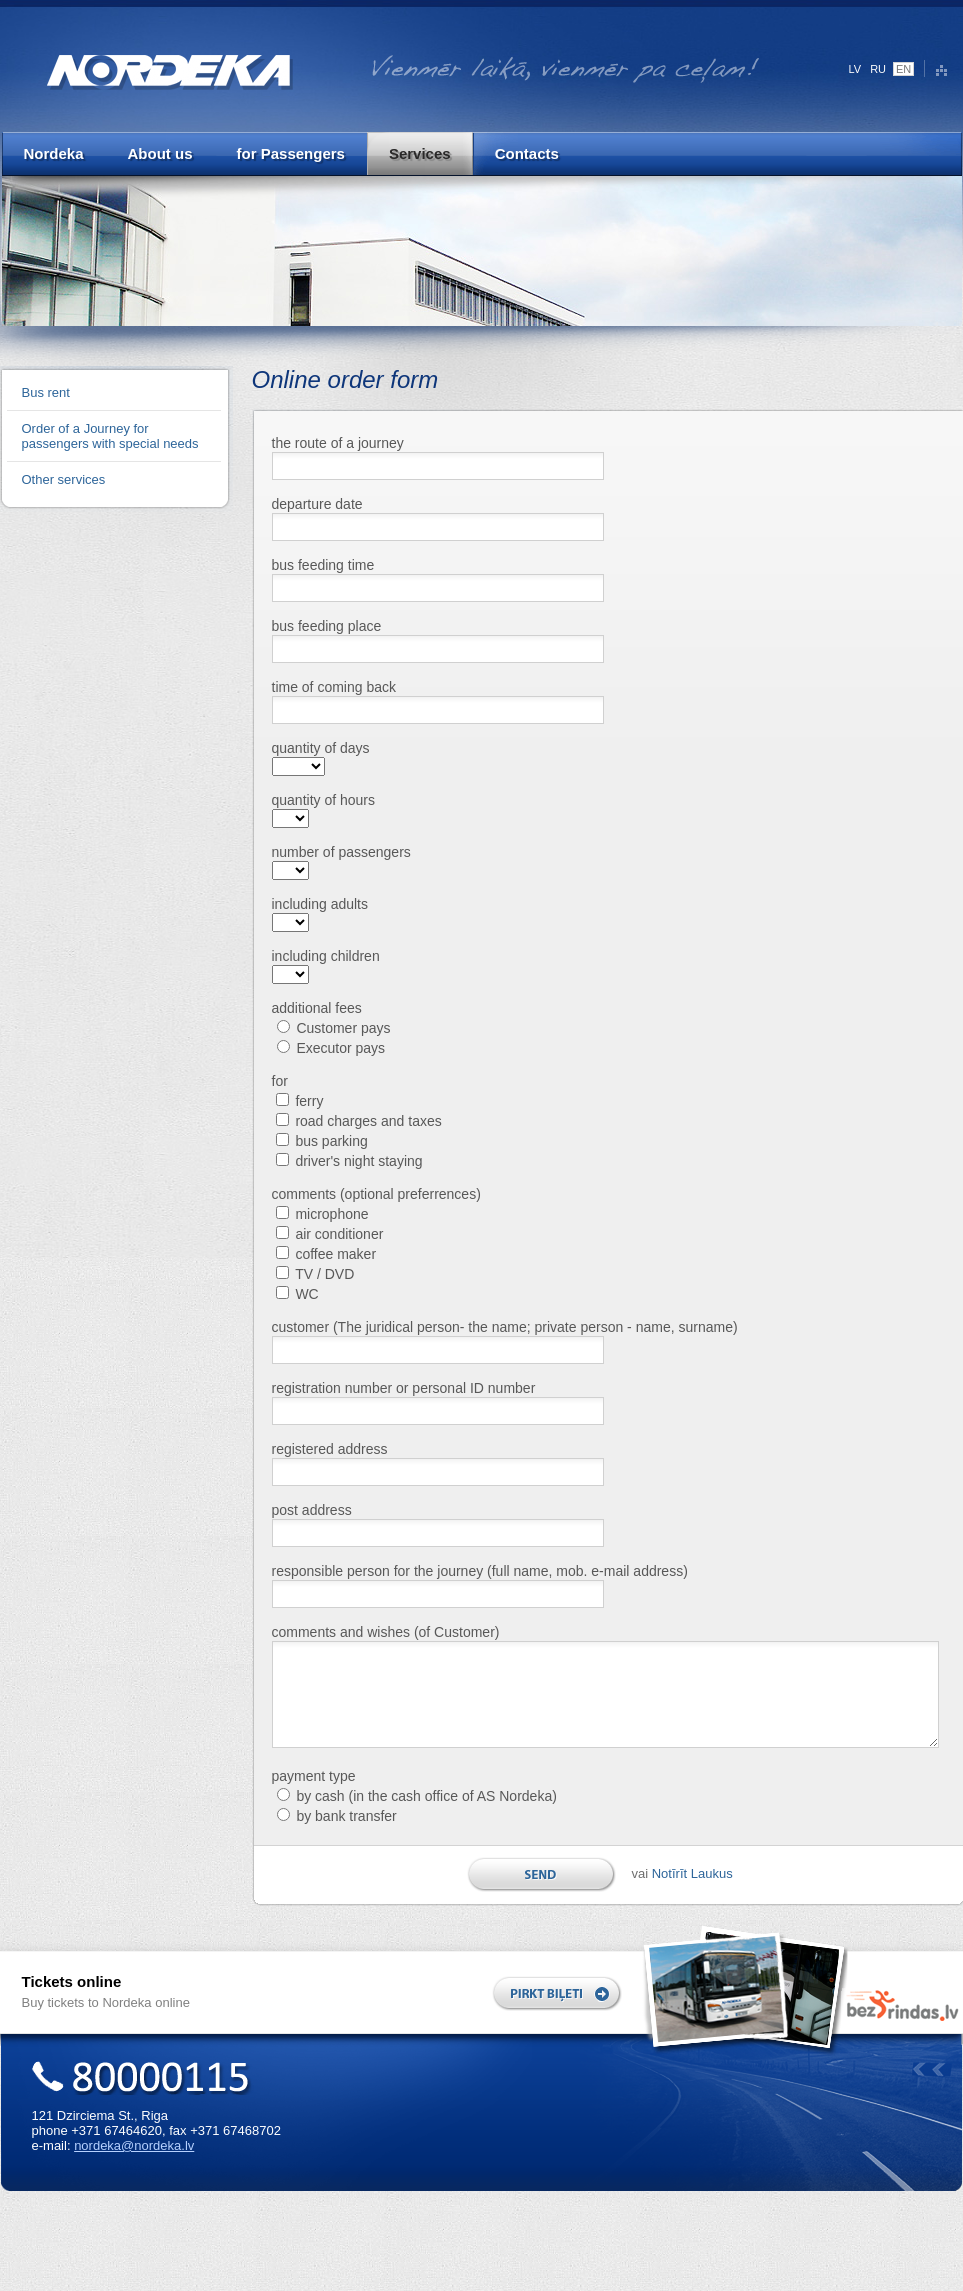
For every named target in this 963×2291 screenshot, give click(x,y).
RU (878, 69)
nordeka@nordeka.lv (134, 2145)
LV (855, 69)
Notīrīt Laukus (692, 1873)
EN (903, 69)
